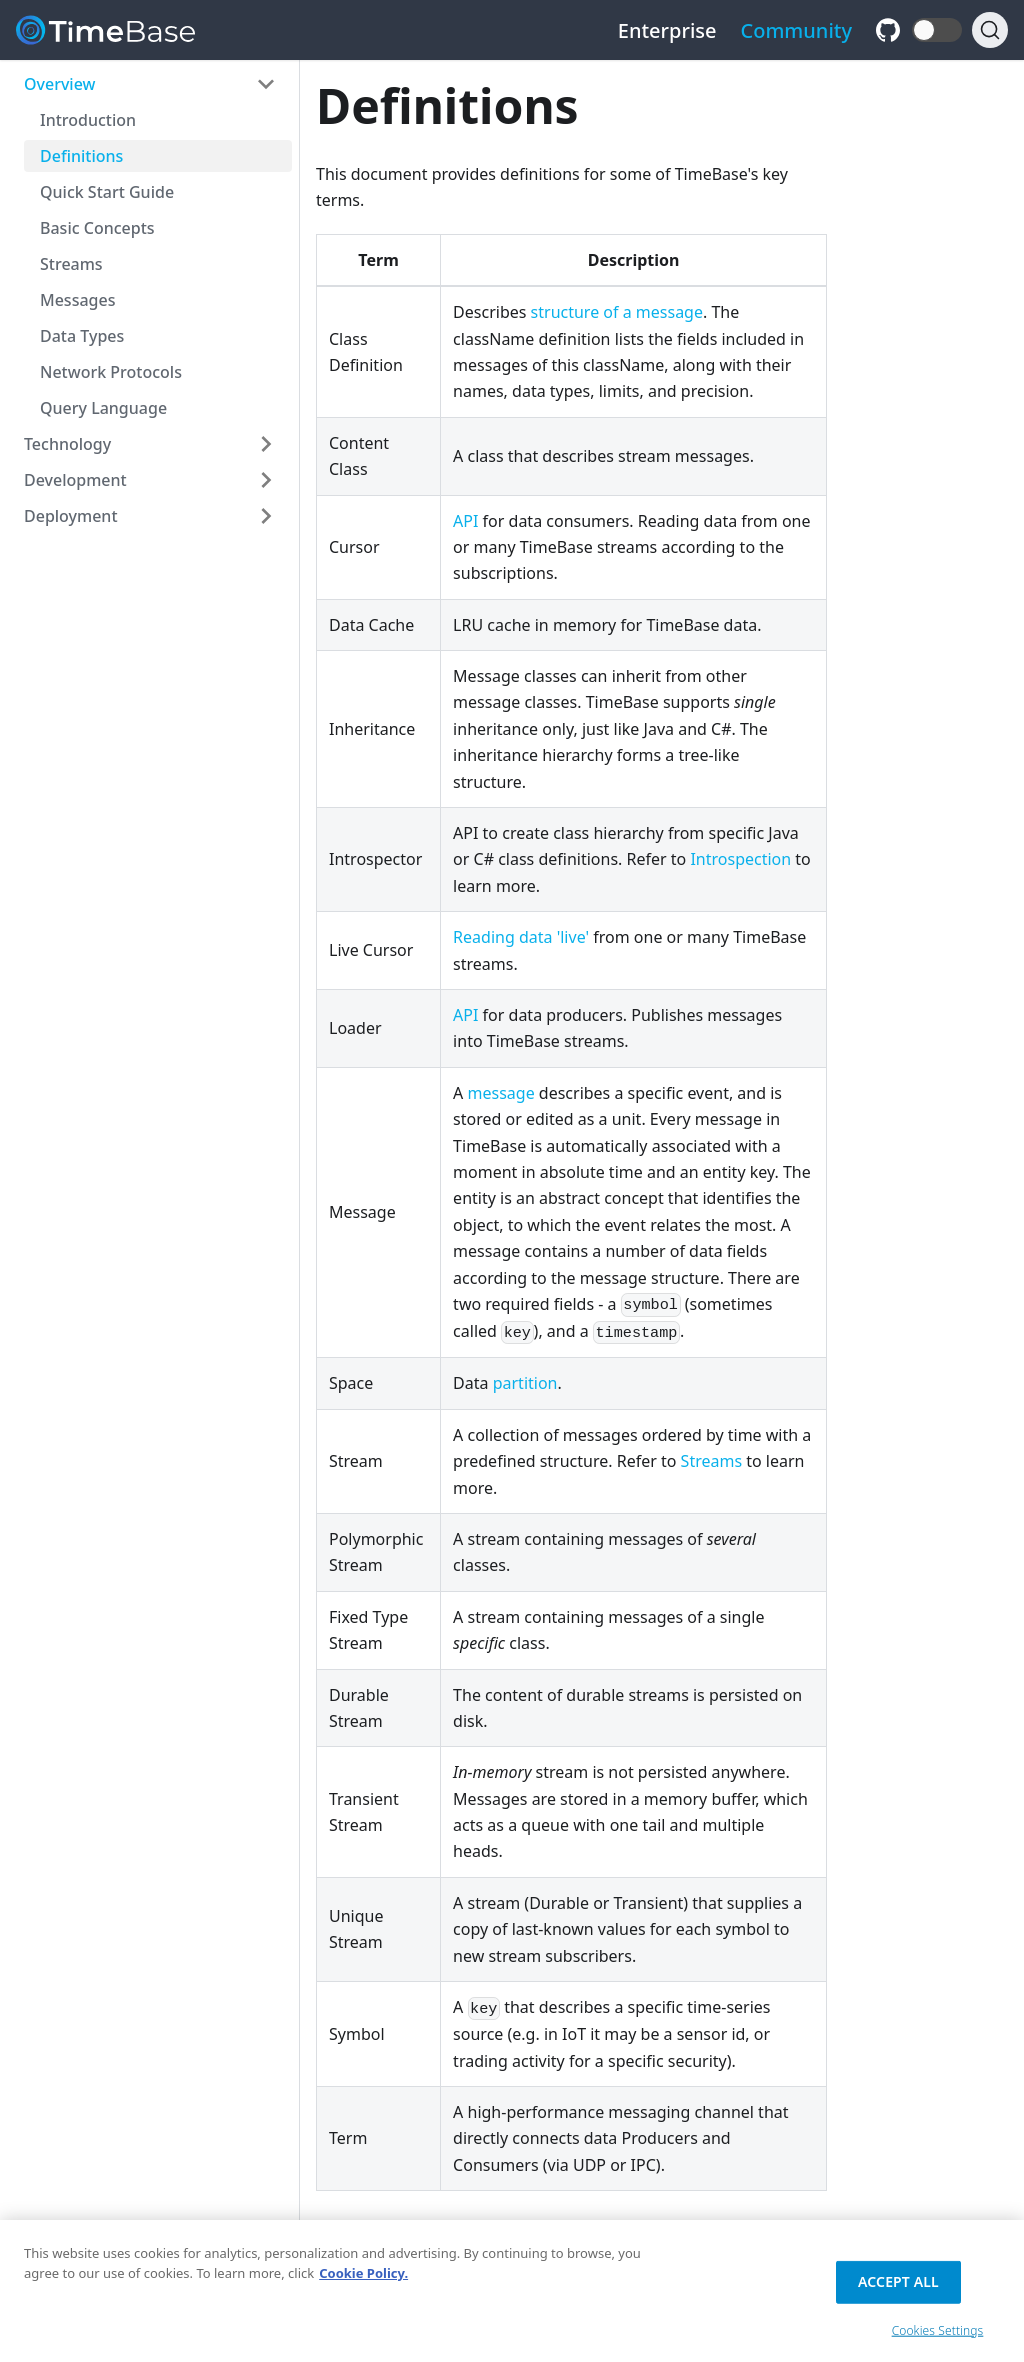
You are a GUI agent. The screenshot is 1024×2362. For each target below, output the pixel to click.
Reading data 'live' (521, 937)
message (501, 1093)
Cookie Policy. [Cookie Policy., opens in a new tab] (363, 2279)
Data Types (82, 336)
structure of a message (617, 312)
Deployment (71, 516)
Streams (71, 264)
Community (797, 30)
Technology (67, 444)
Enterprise (667, 30)
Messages (77, 300)
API (465, 521)
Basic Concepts (97, 228)
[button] (937, 30)
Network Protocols (111, 372)
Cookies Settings (938, 2335)
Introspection (740, 859)
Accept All (898, 2287)
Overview (59, 84)
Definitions (81, 156)
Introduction (88, 120)
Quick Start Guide (107, 192)
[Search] (990, 30)
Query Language (103, 408)
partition (525, 1383)
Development (75, 480)
